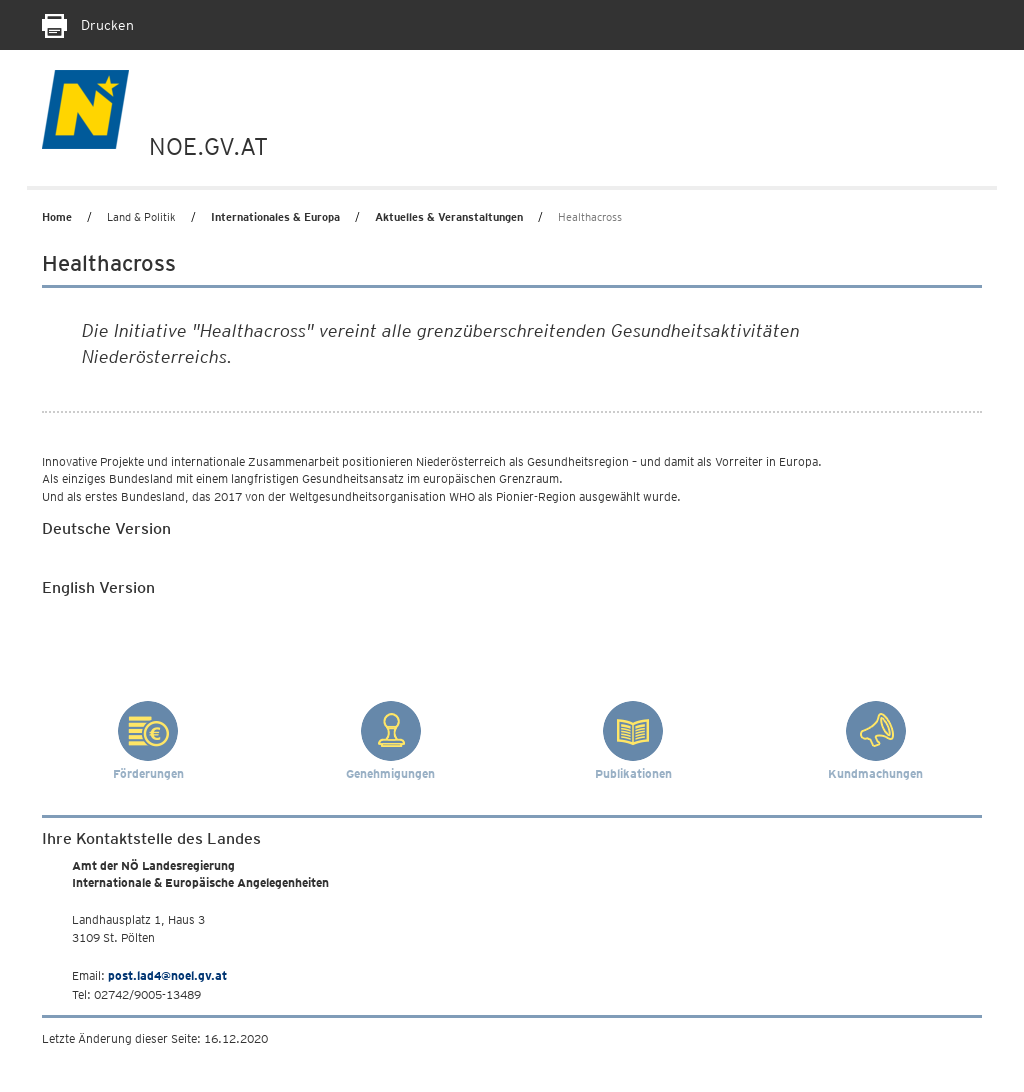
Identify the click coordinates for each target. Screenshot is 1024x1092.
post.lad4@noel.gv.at (167, 975)
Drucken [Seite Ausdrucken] (88, 25)
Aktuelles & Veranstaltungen (449, 217)
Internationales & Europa (275, 217)
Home (57, 217)
